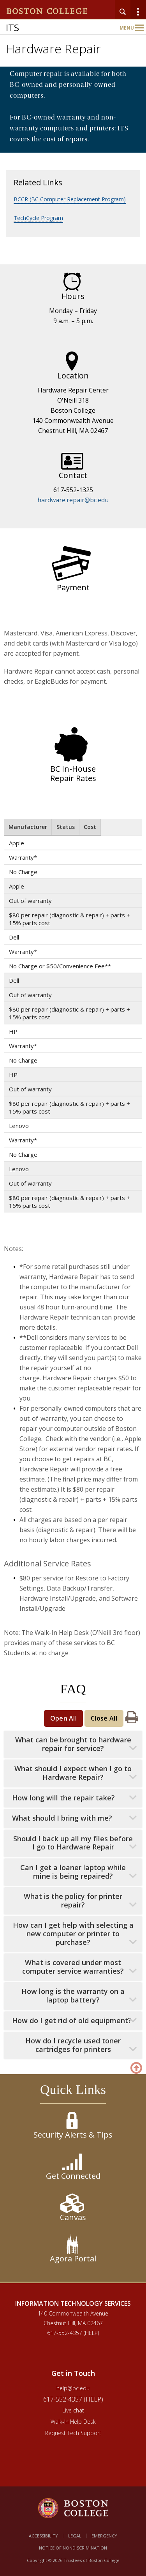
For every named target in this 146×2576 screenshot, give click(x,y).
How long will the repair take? (63, 1797)
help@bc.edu (73, 2388)
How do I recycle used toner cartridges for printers (73, 2045)
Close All (104, 1718)
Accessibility (43, 2536)
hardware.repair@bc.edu (73, 500)
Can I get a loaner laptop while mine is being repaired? (73, 1872)
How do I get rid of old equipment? (72, 2020)
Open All (63, 1718)
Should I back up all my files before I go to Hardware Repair (73, 1843)
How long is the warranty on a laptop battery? (73, 1995)
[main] (73, 1185)
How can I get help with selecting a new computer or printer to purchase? (73, 1933)
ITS (12, 27)
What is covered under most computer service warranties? (73, 1967)
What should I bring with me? (62, 1818)
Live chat (73, 2410)
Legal (74, 2536)
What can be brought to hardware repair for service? (73, 1744)
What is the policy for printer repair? (73, 1900)
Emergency (104, 2536)
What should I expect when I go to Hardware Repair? (73, 1773)
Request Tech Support (73, 2433)
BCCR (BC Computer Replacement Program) (70, 199)
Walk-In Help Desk (73, 2421)
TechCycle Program (38, 218)
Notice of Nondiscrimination (73, 2548)
